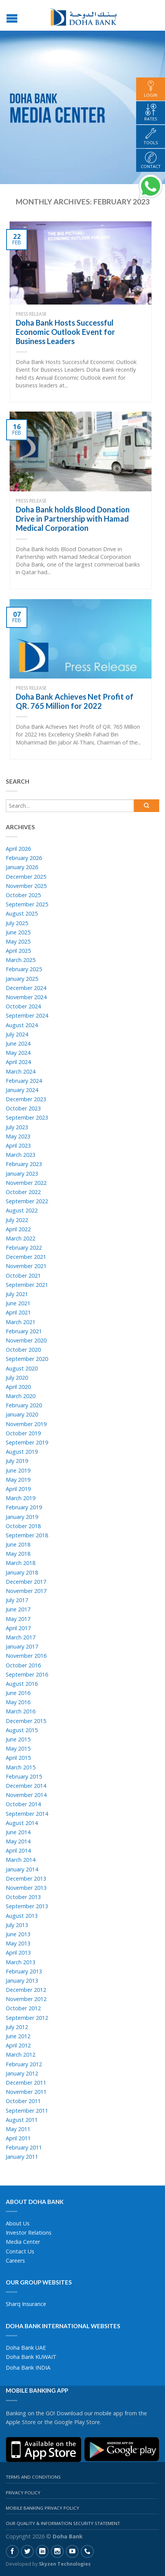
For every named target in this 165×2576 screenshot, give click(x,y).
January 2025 (22, 978)
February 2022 (24, 1247)
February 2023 (24, 1164)
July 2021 (17, 1294)
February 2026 (24, 857)
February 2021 (24, 1331)
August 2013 (22, 1915)
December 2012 (26, 1989)
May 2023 (18, 1136)
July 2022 (17, 1220)
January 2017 (22, 1646)
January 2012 (22, 2073)
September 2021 (27, 1284)
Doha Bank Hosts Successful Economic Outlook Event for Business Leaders (65, 332)
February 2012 (24, 2064)
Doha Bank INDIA (28, 2367)
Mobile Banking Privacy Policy (42, 2508)
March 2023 (20, 1154)
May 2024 (18, 1052)
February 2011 (24, 2147)
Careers (15, 2260)
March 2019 (20, 1498)
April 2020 (18, 1386)
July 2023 (17, 1127)
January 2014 (22, 1869)
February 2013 (24, 1971)
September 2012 (27, 2017)
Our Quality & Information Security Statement (63, 2523)
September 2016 (27, 1674)
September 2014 (27, 1813)
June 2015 (18, 1739)
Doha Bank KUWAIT (31, 2356)
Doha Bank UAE (26, 2347)
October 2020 (23, 1349)
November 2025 (26, 885)
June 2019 (18, 1470)
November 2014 (26, 1795)
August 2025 (22, 913)
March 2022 (20, 1238)
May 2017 (18, 1618)
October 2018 (23, 1526)
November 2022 (26, 1182)
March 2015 (20, 1767)
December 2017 (26, 1581)
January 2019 (22, 1516)
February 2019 (24, 1507)
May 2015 (18, 1748)
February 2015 (24, 1776)
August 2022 (22, 1210)
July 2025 (17, 923)
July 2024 (17, 1034)
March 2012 (20, 2054)
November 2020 (26, 1340)
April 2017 (18, 1628)
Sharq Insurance (26, 2304)
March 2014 (20, 1859)
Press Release (31, 314)
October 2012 (23, 2008)
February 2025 (24, 969)
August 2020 (22, 1368)
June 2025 (18, 932)
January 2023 (22, 1173)
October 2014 (23, 1804)
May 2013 (18, 1943)
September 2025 (27, 904)
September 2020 (27, 1358)
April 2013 (18, 1952)
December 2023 (26, 1099)
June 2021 (18, 1303)
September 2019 (27, 1442)
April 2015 (18, 1757)
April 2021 (18, 1312)
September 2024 (27, 1015)
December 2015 (26, 1720)
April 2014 (18, 1850)
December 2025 (26, 876)
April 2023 (18, 1145)
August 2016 (22, 1683)
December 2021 (26, 1256)
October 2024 (23, 1006)
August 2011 (22, 2119)
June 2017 (18, 1609)
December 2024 (26, 988)
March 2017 (20, 1637)
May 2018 (18, 1553)
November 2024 (26, 997)
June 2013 (18, 1934)
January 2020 (22, 1414)
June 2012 (18, 2036)
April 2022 (18, 1229)
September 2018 (27, 1535)
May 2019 (18, 1479)
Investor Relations (29, 2232)
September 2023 (27, 1117)
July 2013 (17, 1925)
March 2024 (20, 1071)
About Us (18, 2223)
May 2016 (18, 1702)
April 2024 (18, 1062)
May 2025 (18, 941)
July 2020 (17, 1377)
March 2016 (20, 1711)
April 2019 (18, 1488)
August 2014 (22, 1823)
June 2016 (18, 1692)
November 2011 (26, 2091)
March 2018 (20, 1562)
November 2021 (26, 1266)
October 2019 (23, 1433)
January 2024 (22, 1090)
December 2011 (26, 2082)
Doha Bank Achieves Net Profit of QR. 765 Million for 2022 (74, 701)
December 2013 (26, 1878)
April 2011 (18, 2138)
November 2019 (26, 1424)
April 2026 (18, 848)
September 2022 (27, 1201)
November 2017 (26, 1590)
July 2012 (17, 2027)
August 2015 (22, 1730)
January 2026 (22, 867)
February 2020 (24, 1405)
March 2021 (20, 1322)
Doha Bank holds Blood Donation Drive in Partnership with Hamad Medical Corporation (73, 519)
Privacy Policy (23, 2492)
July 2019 (17, 1460)
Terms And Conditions (33, 2477)
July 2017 (17, 1600)
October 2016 (23, 1665)
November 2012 (26, 1999)
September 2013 (27, 1906)
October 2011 (23, 2101)
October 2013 (23, 1897)
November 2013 (26, 1887)
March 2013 (20, 1962)
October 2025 (23, 895)
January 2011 (22, 2156)
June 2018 (18, 1544)
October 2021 (23, 1275)
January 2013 (22, 1980)
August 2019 (22, 1451)
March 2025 (20, 960)
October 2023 (23, 1108)
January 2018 (22, 1572)
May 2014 (18, 1841)
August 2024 (22, 1025)
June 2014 (18, 1832)
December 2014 (26, 1785)
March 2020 (20, 1396)
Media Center (23, 2241)
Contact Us (20, 2251)
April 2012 (18, 2045)
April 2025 (18, 950)
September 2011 (27, 2110)
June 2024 (18, 1043)
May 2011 (18, 2129)
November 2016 (26, 1655)
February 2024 (24, 1080)
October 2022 (23, 1192)
